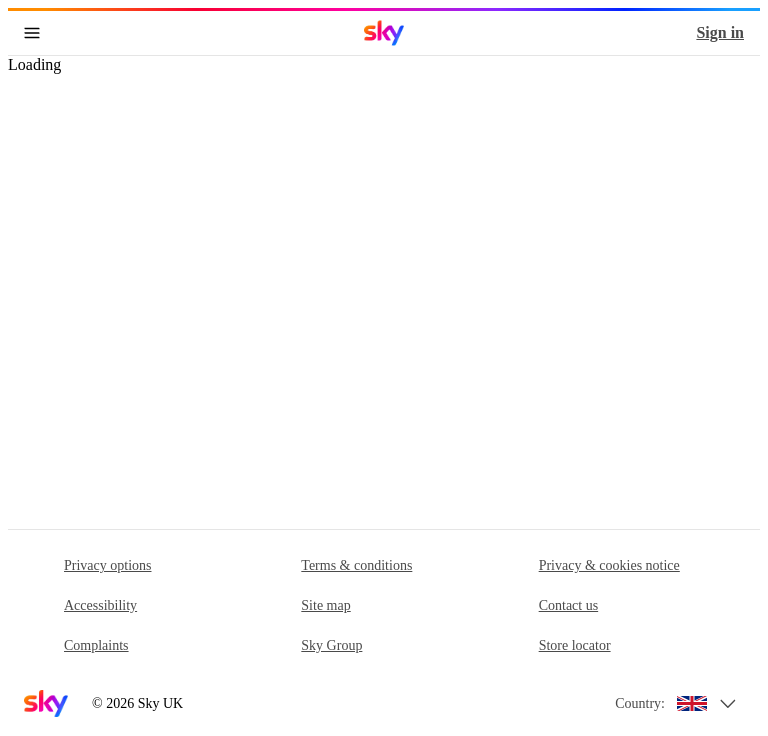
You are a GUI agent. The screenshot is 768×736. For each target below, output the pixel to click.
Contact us (569, 605)
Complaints (96, 645)
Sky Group (331, 645)
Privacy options (108, 565)
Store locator (575, 645)
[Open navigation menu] (32, 33)
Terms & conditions (356, 565)
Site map (325, 605)
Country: (640, 703)
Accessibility (100, 605)
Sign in (720, 32)
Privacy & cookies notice (609, 565)
